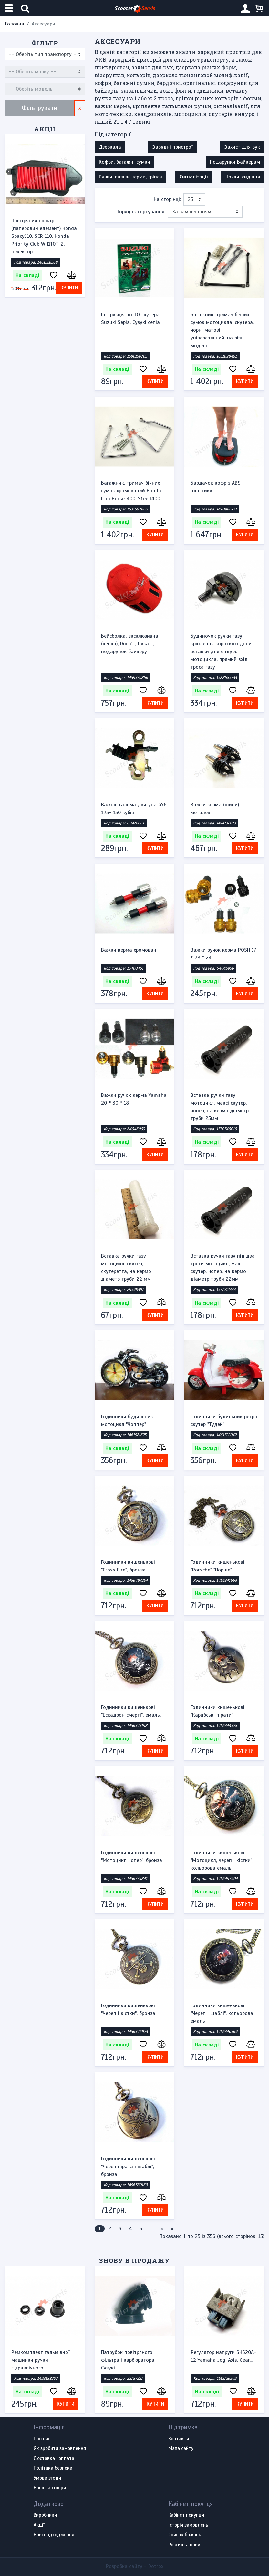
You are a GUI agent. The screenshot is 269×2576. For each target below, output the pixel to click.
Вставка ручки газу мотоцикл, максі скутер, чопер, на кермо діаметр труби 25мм (220, 1107)
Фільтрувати (39, 108)
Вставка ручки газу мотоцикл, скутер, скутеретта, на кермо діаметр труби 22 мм (126, 1267)
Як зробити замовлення (60, 2448)
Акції (45, 129)
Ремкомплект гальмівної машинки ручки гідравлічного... (40, 2360)
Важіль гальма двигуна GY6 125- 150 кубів (134, 809)
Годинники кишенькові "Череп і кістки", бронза (128, 2009)
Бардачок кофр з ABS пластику (216, 487)
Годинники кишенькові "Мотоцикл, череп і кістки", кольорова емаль (222, 1860)
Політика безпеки (53, 2468)
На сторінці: (167, 199)
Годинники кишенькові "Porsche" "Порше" (217, 1566)
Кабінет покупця (186, 2515)
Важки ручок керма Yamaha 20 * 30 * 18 (134, 1099)
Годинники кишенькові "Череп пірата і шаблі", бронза (128, 2166)
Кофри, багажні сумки (124, 162)
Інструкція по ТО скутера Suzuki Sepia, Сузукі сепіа (130, 318)
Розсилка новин (185, 2545)
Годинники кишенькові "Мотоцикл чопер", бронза (131, 1856)
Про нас (42, 2438)
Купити (69, 288)
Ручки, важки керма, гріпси (130, 177)
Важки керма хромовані (129, 950)
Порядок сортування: (140, 211)
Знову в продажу (134, 2260)
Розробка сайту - (134, 2566)
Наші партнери (50, 2487)
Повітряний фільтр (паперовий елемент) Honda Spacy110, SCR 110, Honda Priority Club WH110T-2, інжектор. (44, 236)
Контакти (178, 2438)
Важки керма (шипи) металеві (215, 809)
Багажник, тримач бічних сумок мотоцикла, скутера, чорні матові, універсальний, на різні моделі (222, 330)
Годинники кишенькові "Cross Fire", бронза (128, 1566)
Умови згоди (47, 2478)
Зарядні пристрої (172, 147)
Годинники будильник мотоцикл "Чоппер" (127, 1420)
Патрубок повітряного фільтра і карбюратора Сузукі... (127, 2360)
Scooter (134, 9)
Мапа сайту (180, 2448)
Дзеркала (110, 147)
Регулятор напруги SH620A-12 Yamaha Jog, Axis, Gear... (223, 2356)
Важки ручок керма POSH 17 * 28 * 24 (223, 954)
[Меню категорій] (10, 8)
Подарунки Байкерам (235, 162)
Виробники (45, 2515)
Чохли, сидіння (242, 177)
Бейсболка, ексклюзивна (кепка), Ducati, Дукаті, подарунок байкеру (129, 644)
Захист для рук (242, 147)
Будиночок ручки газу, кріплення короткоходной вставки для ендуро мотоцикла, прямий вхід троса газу (221, 651)
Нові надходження (54, 2535)
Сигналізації (194, 177)
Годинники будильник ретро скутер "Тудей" (224, 1420)
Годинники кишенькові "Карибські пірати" (217, 1711)
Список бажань (184, 2535)
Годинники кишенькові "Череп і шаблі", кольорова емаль (222, 2013)
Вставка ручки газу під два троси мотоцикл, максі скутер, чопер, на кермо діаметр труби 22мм (223, 1267)
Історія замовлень (188, 2525)
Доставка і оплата (54, 2458)
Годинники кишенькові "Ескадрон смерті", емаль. (131, 1711)
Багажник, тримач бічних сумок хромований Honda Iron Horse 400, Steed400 (131, 491)
